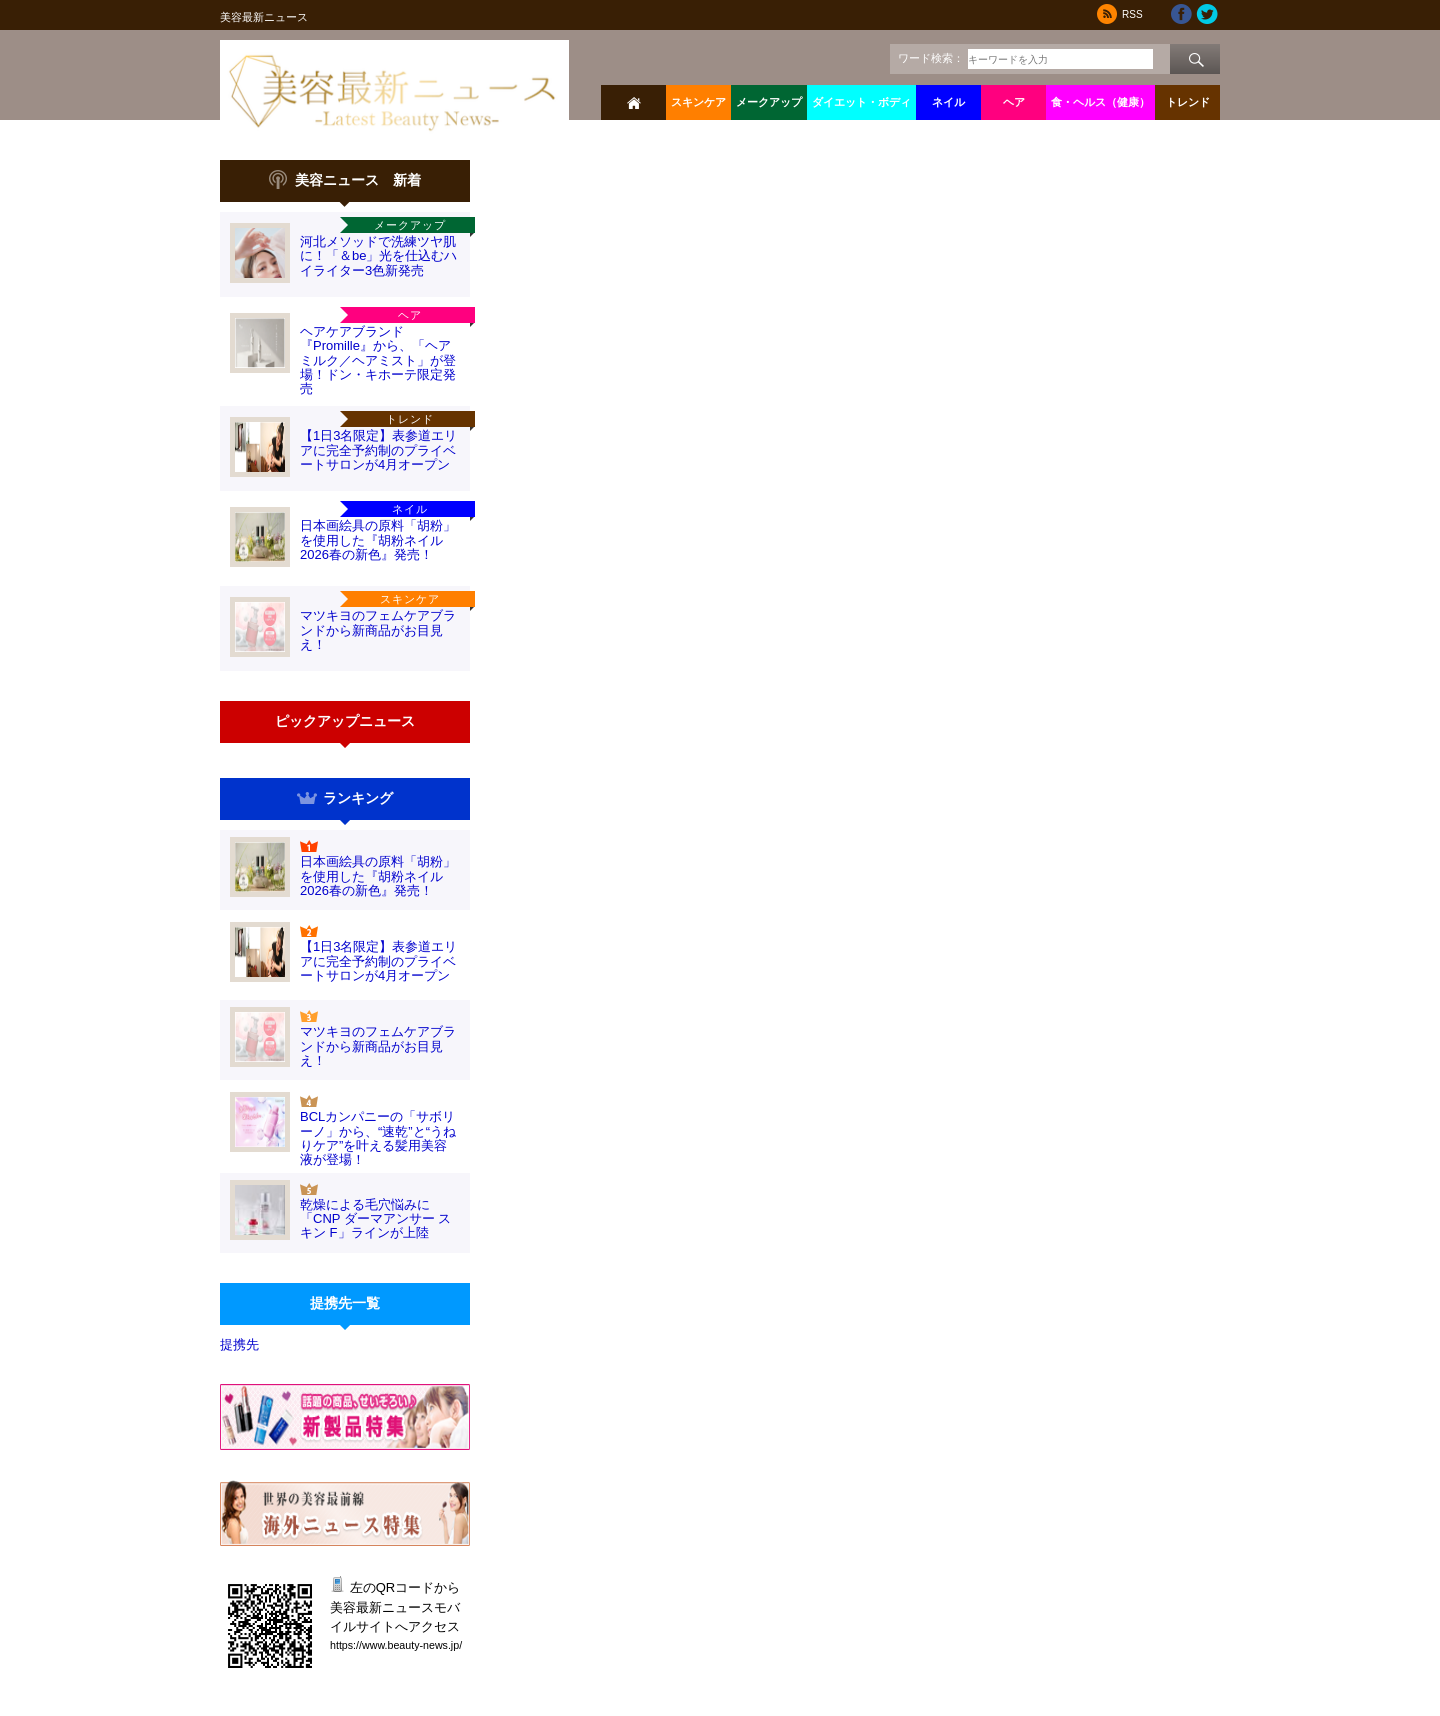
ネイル (948, 102)
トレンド (1188, 102)
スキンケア (698, 102)
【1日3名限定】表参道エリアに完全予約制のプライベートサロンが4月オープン (378, 450)
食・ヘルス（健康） (1100, 102)
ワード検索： (931, 58)
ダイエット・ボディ (861, 102)
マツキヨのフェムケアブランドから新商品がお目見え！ (378, 630)
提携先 (239, 1344)
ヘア (1014, 102)
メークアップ (769, 102)
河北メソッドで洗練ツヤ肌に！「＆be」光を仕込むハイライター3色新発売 (378, 256)
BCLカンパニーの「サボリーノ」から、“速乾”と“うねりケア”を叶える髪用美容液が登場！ (378, 1138)
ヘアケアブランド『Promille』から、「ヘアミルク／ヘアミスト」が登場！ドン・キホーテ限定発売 (378, 360)
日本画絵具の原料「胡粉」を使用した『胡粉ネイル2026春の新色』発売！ (378, 540)
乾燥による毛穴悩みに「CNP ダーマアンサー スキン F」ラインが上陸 (375, 1219)
